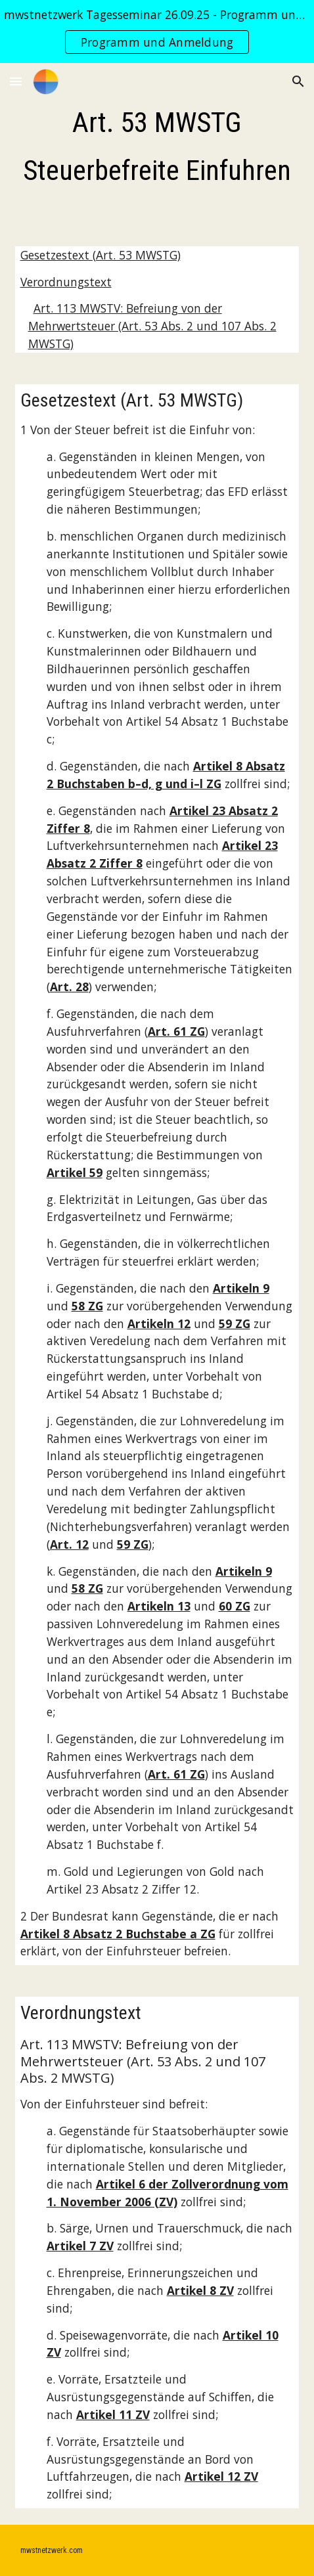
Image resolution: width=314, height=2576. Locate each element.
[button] (16, 81)
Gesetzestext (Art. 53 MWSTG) (100, 255)
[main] (157, 147)
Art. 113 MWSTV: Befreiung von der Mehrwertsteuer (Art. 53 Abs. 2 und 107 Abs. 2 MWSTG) (152, 325)
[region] (157, 31)
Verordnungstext (66, 282)
